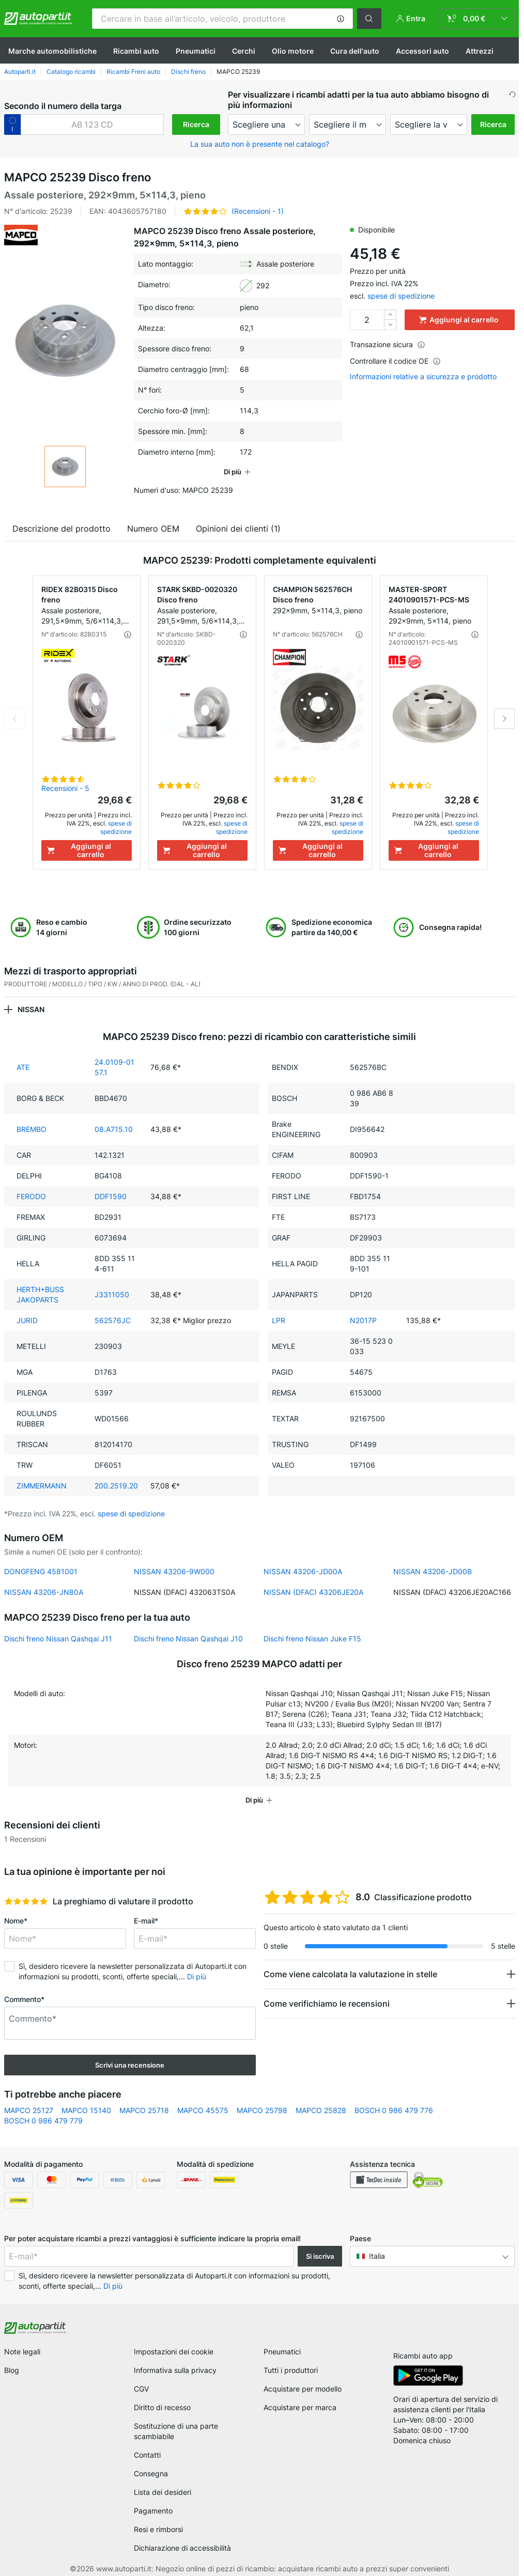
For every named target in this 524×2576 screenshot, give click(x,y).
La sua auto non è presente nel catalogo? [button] (259, 143)
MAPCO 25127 (28, 2110)
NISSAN (31, 1009)
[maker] (266, 124)
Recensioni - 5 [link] (65, 788)
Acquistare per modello (303, 2388)
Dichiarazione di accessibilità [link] (182, 2547)
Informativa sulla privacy (175, 2370)
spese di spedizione (401, 295)
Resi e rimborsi (158, 2529)
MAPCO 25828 (321, 2110)
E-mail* (146, 1920)
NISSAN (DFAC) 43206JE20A (313, 1592)
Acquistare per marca (300, 2407)
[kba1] (92, 124)
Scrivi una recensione (129, 2065)
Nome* (15, 1920)
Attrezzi (480, 50)
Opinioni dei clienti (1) (238, 528)
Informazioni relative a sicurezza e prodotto (423, 377)
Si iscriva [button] (320, 2256)
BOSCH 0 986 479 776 (394, 2110)
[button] (340, 18)
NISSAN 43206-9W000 (174, 1571)
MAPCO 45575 (202, 2110)
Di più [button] (196, 1976)
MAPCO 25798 (262, 2110)
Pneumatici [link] (282, 2351)
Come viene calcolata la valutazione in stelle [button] (350, 1974)
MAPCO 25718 (144, 2110)
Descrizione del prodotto (61, 528)
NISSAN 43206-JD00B (432, 1571)
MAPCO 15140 (86, 2110)
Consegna (151, 2473)
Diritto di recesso (162, 2407)
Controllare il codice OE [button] (395, 360)
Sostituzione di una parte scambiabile (176, 2431)
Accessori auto (422, 50)
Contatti (147, 2454)
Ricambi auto (136, 50)
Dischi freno (188, 71)
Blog (11, 2370)
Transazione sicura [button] (387, 344)
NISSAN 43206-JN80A (43, 1592)
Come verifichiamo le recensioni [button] (327, 2003)
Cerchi (243, 50)
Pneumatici (195, 50)
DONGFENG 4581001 (41, 1571)
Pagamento (153, 2510)
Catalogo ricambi (71, 71)
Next (504, 718)
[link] (477, 18)
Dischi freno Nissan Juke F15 (312, 1638)
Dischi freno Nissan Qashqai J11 (58, 1638)
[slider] (26, 1901)
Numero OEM (153, 528)
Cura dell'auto (354, 50)
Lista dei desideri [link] (162, 2492)
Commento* (24, 1999)
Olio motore (293, 50)
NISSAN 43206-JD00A (303, 1571)
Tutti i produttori (291, 2370)
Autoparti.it (20, 71)
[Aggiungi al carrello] (86, 850)
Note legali (22, 2351)
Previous (15, 718)
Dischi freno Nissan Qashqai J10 (188, 1638)
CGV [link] (141, 2388)
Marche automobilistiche (52, 50)
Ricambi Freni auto (133, 71)
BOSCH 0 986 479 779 (43, 2120)
